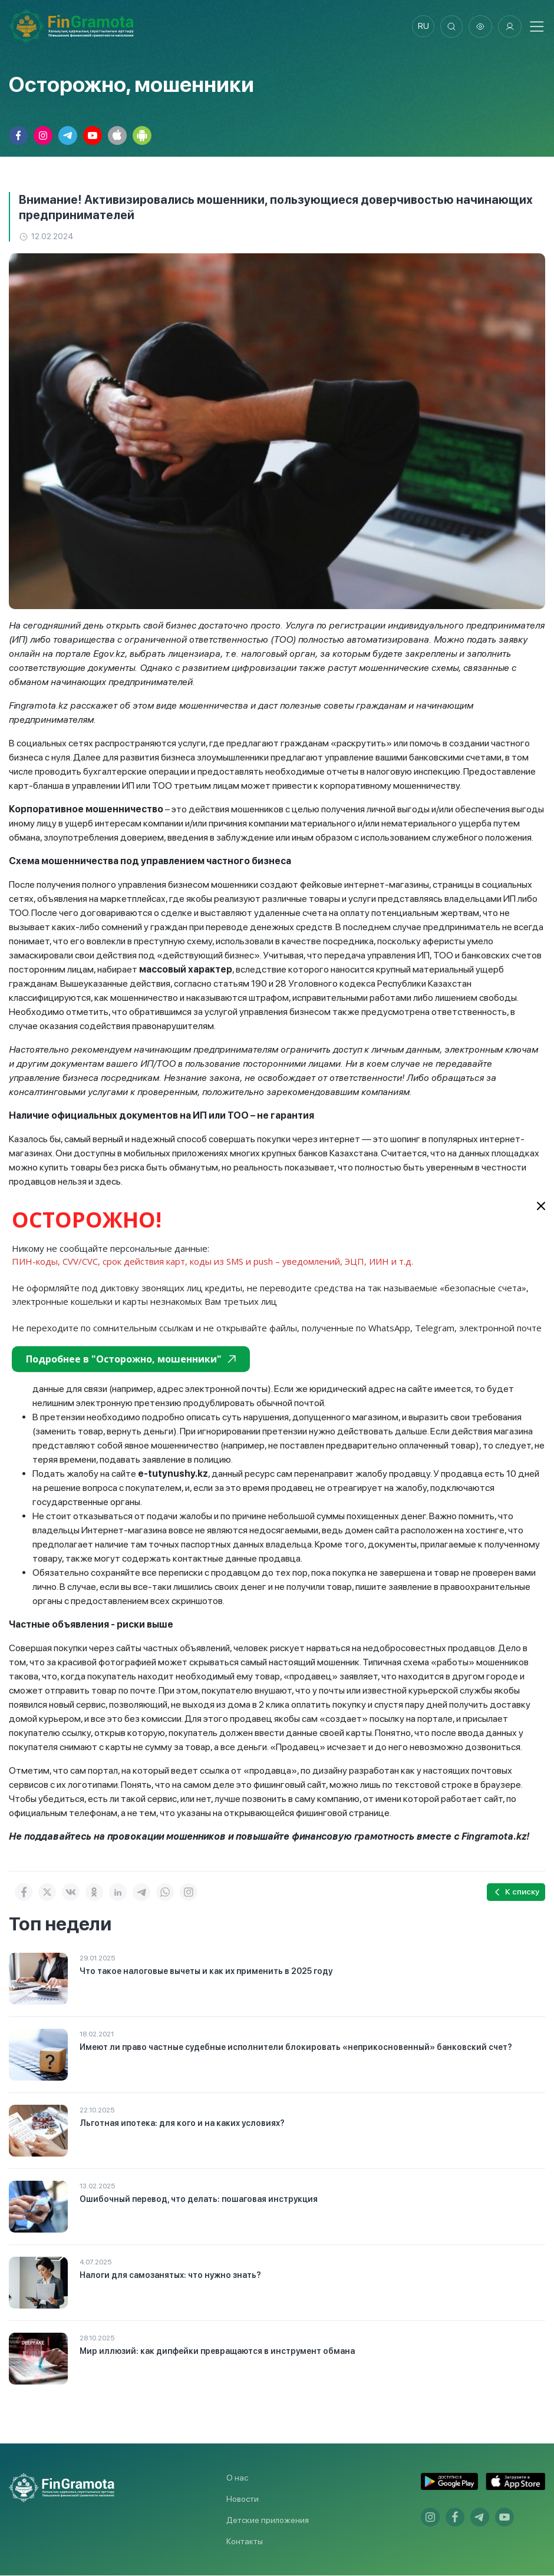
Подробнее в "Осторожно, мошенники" (131, 1359)
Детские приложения (267, 2520)
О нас (237, 2478)
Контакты (244, 2542)
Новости (242, 2499)
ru (421, 26)
